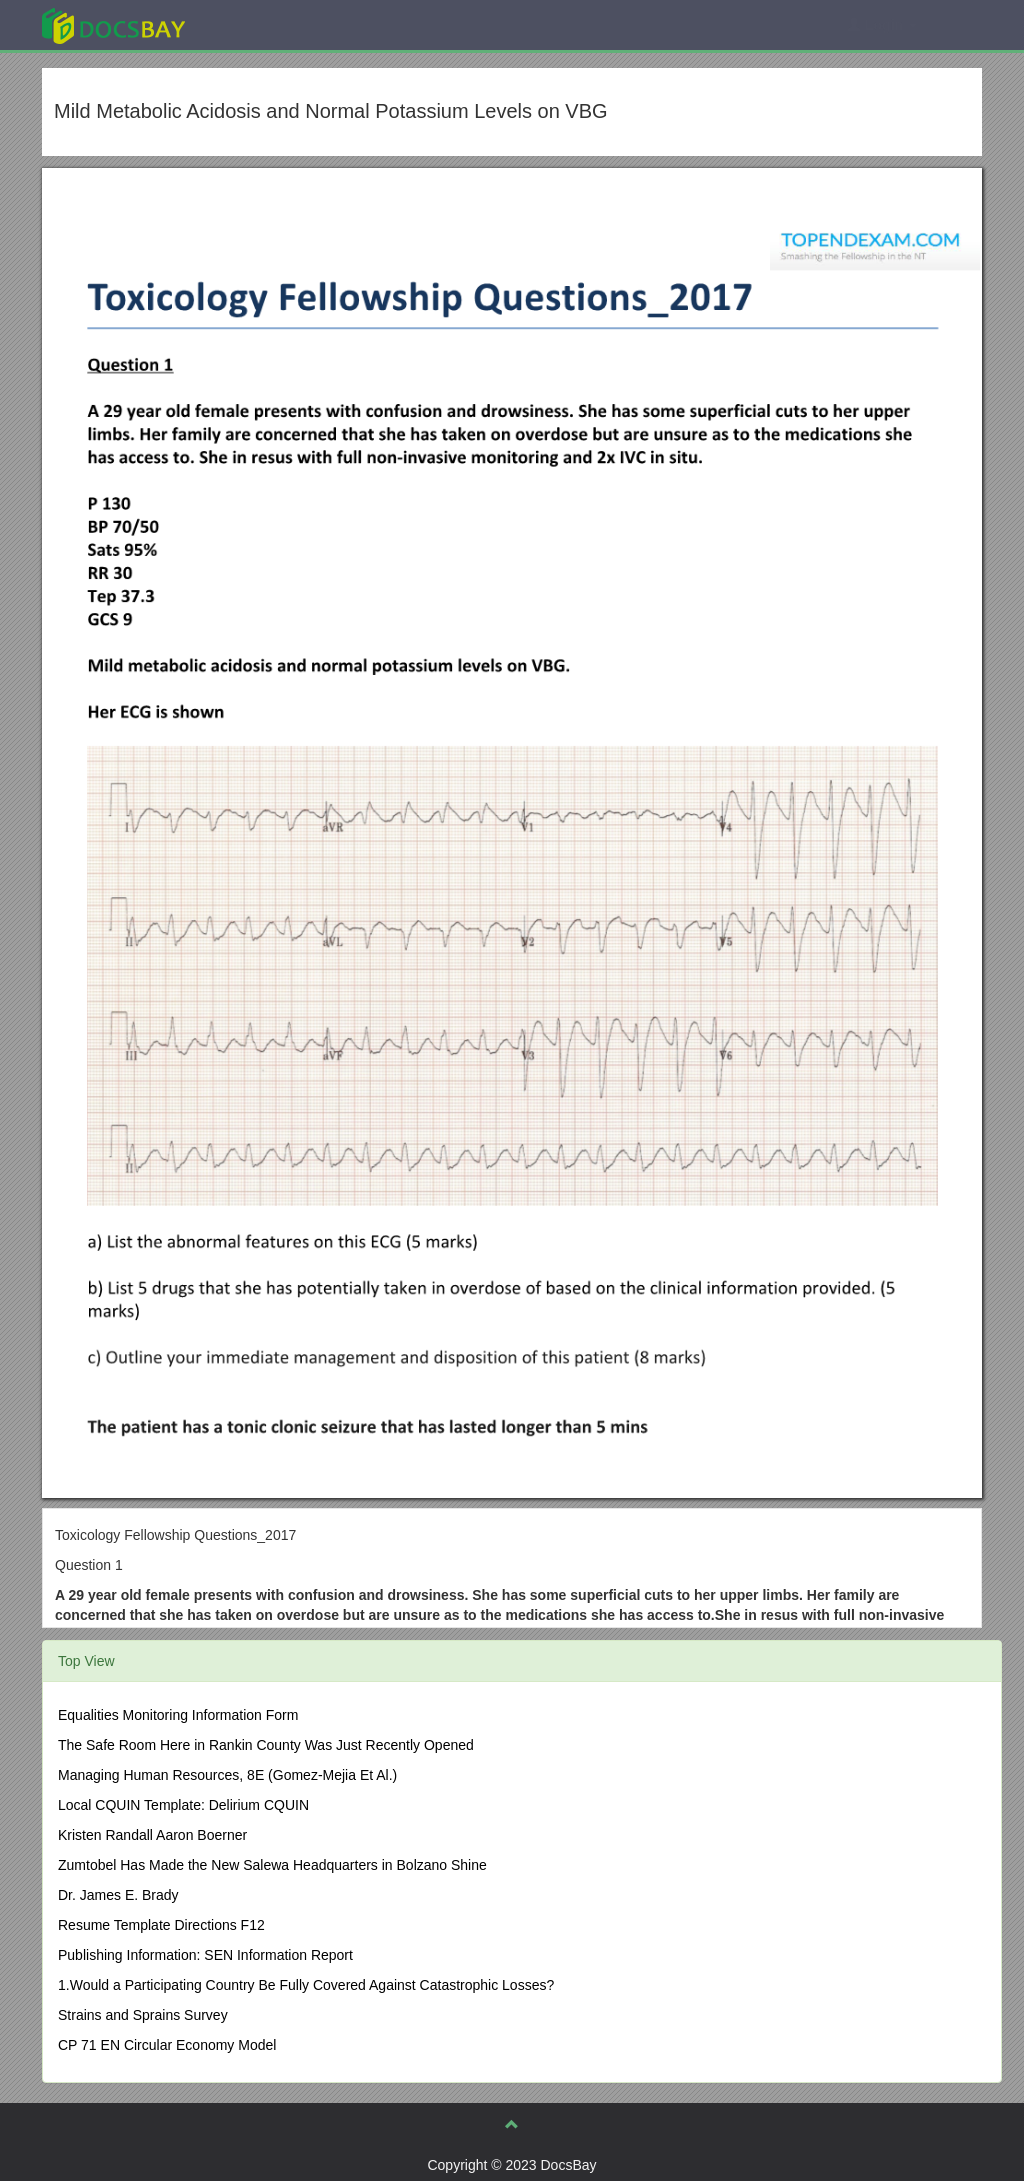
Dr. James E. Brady (118, 1895)
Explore (263, 24)
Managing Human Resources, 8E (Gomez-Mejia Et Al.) (227, 1775)
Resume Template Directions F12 (161, 1925)
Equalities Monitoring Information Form (178, 1715)
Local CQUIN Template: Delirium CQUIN (183, 1805)
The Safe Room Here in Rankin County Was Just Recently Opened (266, 1745)
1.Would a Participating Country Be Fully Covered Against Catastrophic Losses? (306, 1985)
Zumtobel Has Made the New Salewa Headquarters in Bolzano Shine (272, 1865)
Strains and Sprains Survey (143, 2015)
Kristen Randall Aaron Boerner (152, 1835)
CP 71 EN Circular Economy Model (167, 2045)
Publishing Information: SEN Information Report (205, 1955)
